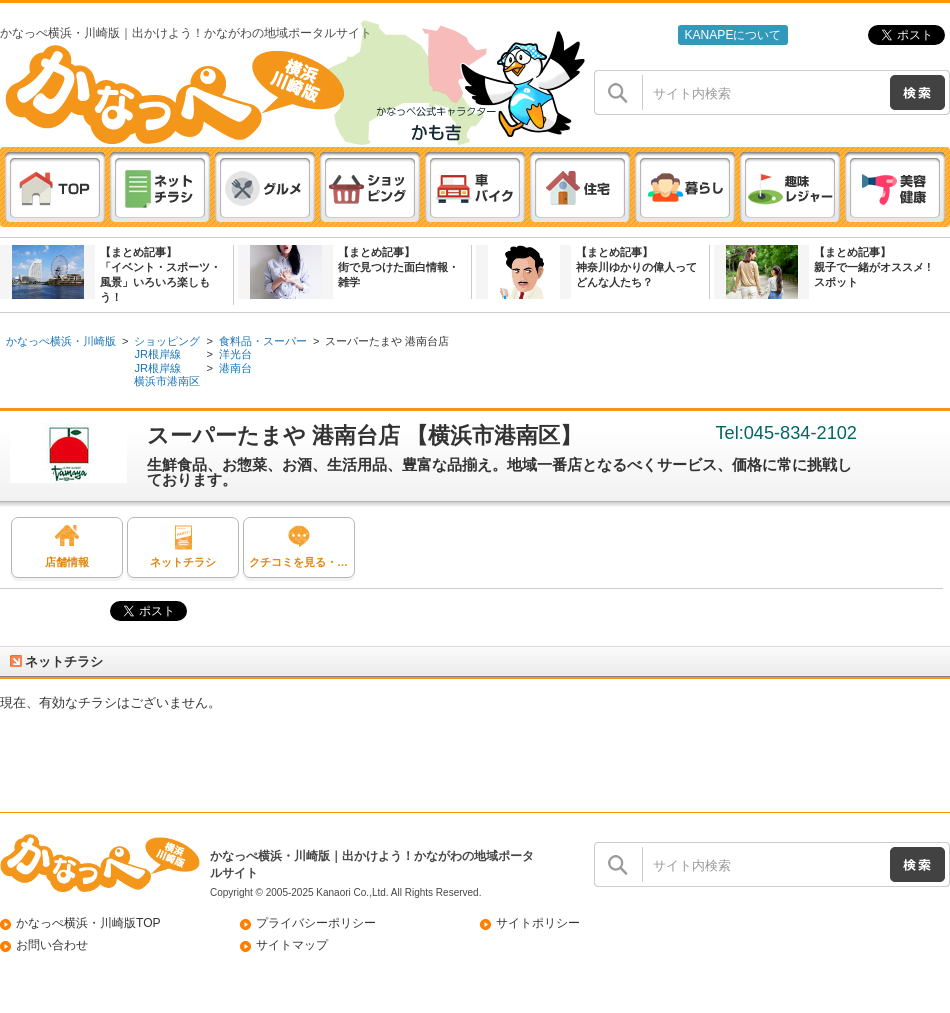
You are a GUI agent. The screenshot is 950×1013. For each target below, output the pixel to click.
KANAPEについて (732, 35)
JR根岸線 (157, 354)
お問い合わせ (52, 945)
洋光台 (235, 354)
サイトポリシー (538, 923)
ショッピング (167, 341)
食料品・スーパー (263, 341)
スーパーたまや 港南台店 (387, 341)
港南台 (235, 368)
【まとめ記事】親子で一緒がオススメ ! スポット (872, 267)
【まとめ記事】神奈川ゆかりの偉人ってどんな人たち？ (636, 267)
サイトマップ (292, 945)
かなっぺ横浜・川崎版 (61, 341)
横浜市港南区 (167, 381)
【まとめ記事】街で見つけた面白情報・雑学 (398, 267)
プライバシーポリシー (316, 923)
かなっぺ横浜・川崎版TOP (88, 923)
